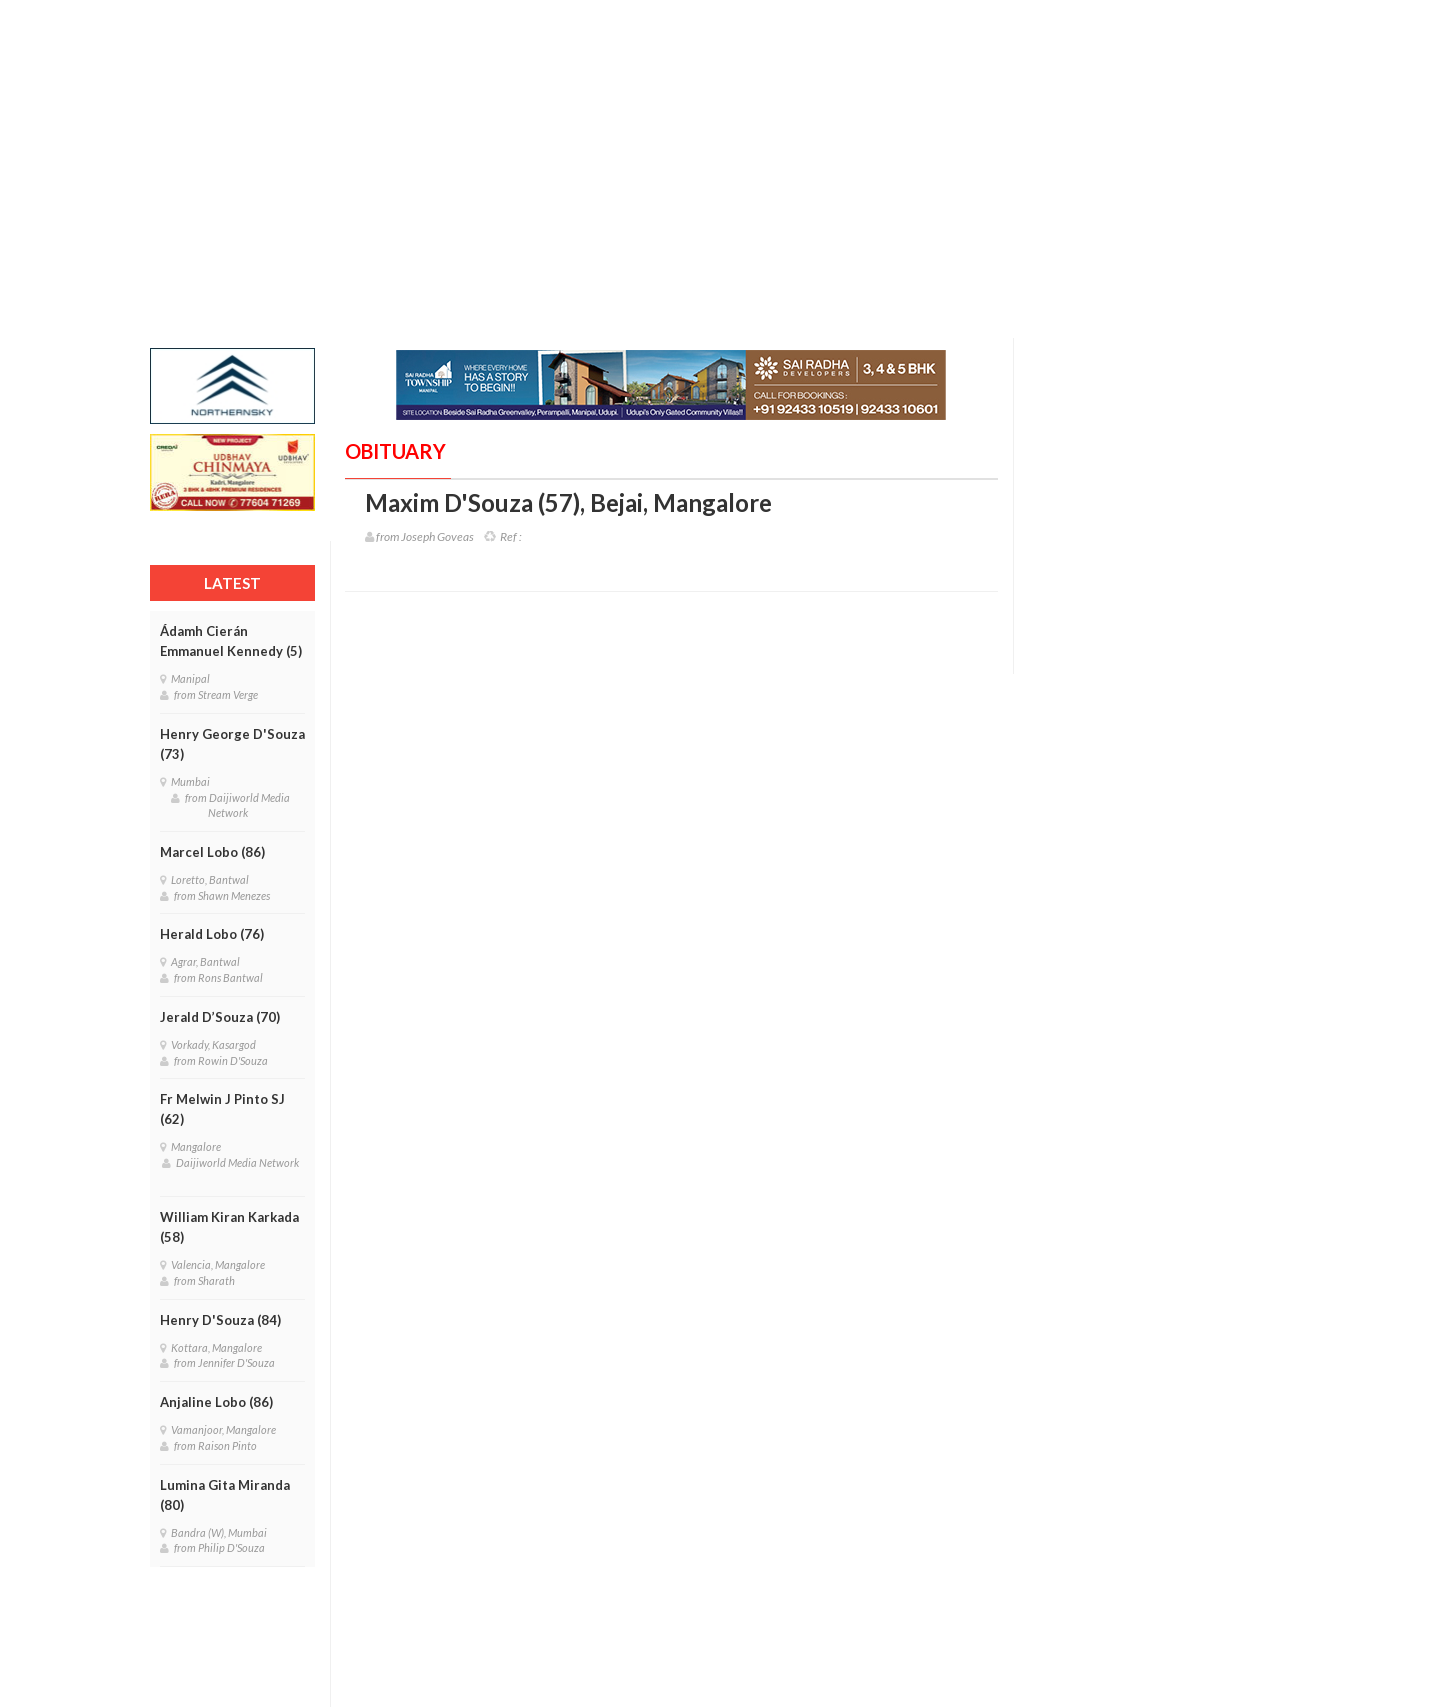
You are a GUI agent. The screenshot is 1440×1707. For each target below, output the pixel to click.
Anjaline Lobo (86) (216, 1402)
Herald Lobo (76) (212, 934)
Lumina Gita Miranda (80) (225, 1495)
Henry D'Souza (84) (220, 1320)
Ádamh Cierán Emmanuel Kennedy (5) (231, 641)
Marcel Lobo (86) (212, 852)
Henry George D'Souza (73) (232, 744)
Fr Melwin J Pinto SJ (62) (222, 1109)
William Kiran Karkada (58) (229, 1227)
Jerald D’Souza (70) (220, 1017)
